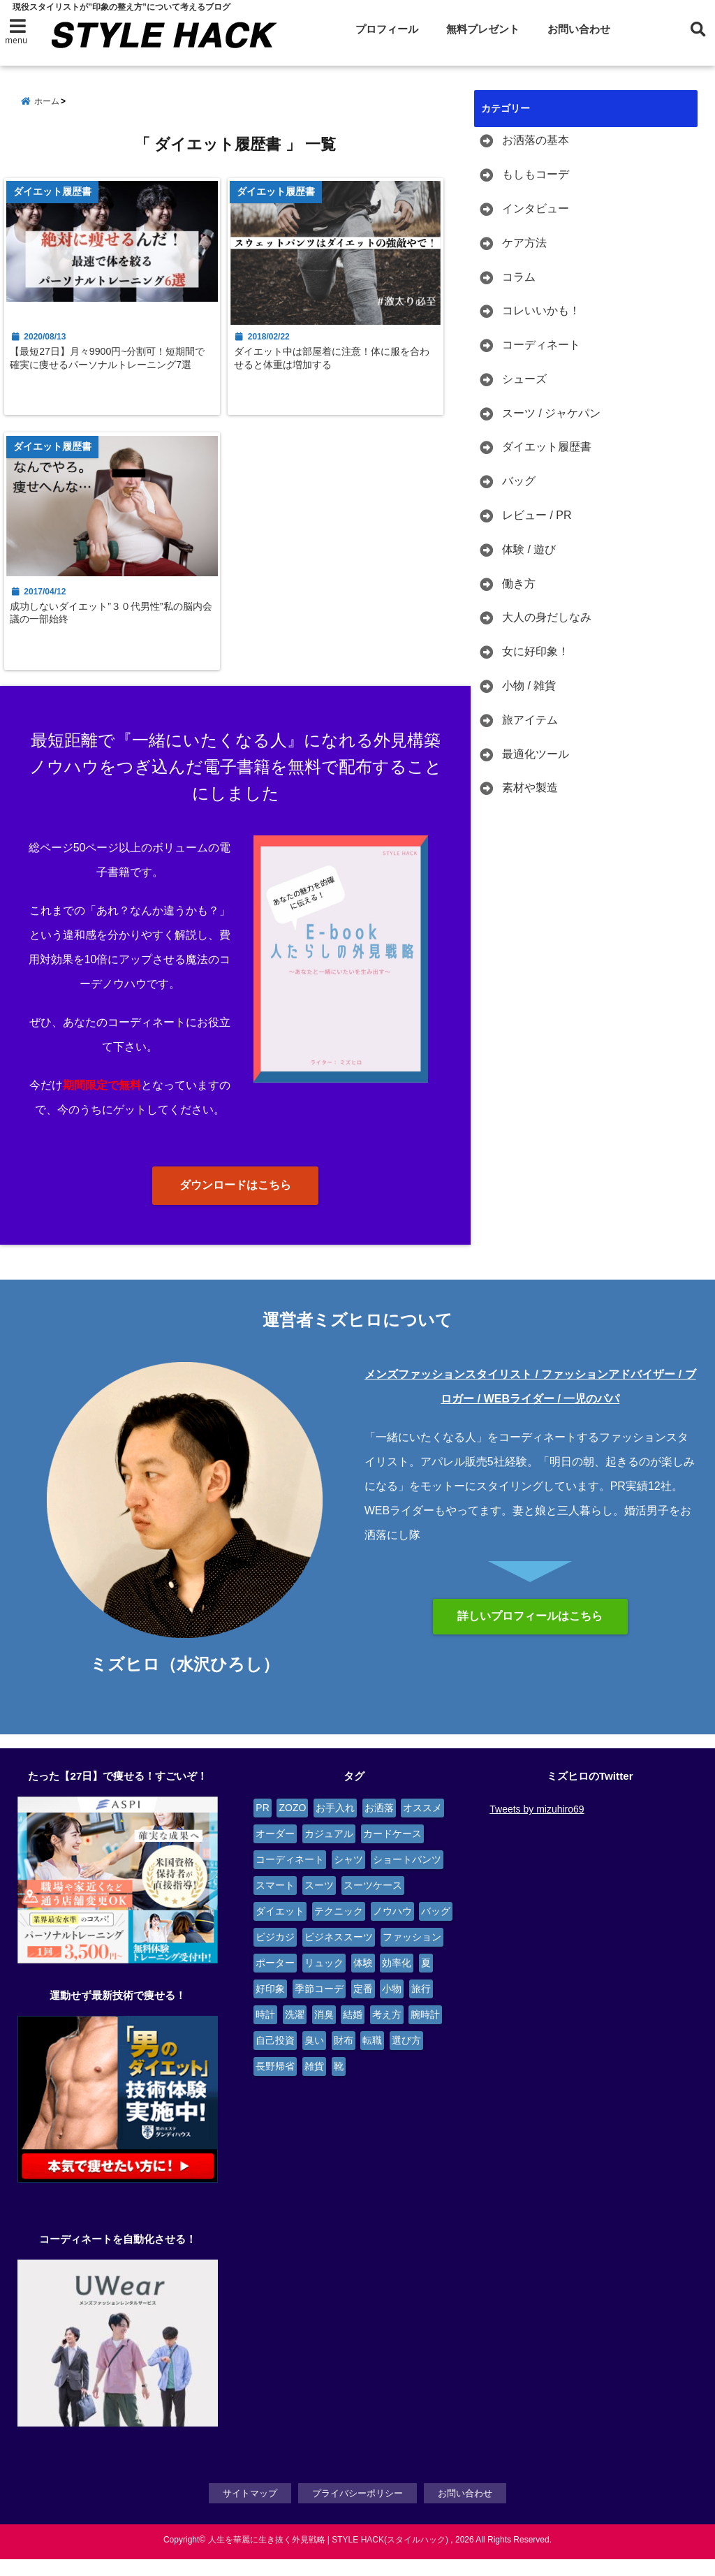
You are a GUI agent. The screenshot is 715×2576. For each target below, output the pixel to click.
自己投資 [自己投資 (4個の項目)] (275, 2058)
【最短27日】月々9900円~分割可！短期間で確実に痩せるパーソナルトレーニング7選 (111, 376)
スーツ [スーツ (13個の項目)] (319, 1903)
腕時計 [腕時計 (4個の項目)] (425, 2032)
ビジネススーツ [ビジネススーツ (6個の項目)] (338, 1955)
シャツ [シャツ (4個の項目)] (348, 1877)
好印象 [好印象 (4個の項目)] (270, 2006)
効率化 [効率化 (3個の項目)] (396, 1980)
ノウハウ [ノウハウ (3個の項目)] (392, 1929)
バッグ (519, 482)
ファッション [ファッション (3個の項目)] (412, 1955)
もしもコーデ (535, 175)
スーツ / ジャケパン (551, 413)
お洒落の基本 (535, 141)
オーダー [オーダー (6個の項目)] (275, 1851)
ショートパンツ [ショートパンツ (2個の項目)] (407, 1877)
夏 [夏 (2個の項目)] (426, 1980)
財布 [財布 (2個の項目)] (343, 2058)
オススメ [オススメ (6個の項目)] (422, 1825)
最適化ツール (535, 754)
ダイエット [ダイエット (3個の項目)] (280, 1929)
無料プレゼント (482, 29)
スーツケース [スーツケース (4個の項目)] (373, 1903)
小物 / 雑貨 (529, 686)
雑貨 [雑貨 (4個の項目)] (314, 2084)
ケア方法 (524, 243)
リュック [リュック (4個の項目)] (324, 1980)
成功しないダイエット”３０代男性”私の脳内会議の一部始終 (115, 627)
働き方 (519, 584)
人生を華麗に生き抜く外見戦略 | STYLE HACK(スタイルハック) (328, 2556)
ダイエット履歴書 (546, 447)
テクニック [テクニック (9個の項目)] (338, 1929)
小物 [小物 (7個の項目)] (391, 2006)
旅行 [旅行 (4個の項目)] (421, 2006)
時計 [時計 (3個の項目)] (265, 2032)
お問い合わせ (578, 29)
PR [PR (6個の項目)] (262, 1825)
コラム (519, 277)
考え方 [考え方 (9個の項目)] (386, 2032)
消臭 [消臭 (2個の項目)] (324, 2032)
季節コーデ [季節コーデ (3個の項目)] (319, 2006)
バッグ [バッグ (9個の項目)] (435, 1929)
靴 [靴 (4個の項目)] (339, 2084)
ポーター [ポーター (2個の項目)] (275, 1980)
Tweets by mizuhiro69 (536, 1827)
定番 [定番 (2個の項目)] (363, 2006)
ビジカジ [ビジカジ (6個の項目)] (275, 1955)
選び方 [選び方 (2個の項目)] (406, 2058)
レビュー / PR (537, 516)
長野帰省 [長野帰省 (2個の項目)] (275, 2084)
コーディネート (541, 345)
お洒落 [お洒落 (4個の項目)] (379, 1825)
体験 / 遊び (529, 550)
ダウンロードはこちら (235, 1204)
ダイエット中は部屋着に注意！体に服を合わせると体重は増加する (341, 369)
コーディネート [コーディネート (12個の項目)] (290, 1877)
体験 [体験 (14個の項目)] (363, 1980)
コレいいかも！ (541, 311)
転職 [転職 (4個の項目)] (372, 2058)
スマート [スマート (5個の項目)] (275, 1903)
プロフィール (386, 29)
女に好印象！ (535, 652)
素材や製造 (530, 788)
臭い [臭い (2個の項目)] (314, 2058)
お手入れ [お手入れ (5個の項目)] (335, 1825)
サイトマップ (250, 2510)
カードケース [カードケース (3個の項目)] (392, 1851)
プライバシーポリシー (357, 2510)
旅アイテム (530, 720)
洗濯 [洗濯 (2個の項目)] (294, 2032)
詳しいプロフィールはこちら (530, 1634)
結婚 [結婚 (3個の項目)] (352, 2032)
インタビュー (535, 209)
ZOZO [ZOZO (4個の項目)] (292, 1825)
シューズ (524, 380)
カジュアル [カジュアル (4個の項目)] (328, 1851)
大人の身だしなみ (546, 618)
